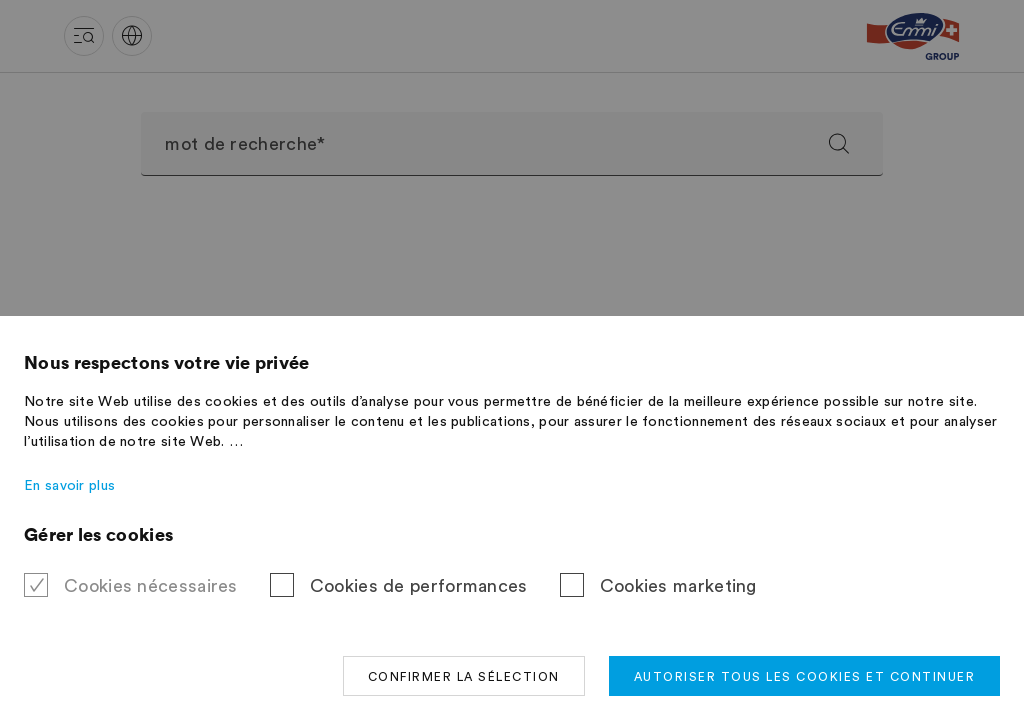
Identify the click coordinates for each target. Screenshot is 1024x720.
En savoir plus (69, 486)
